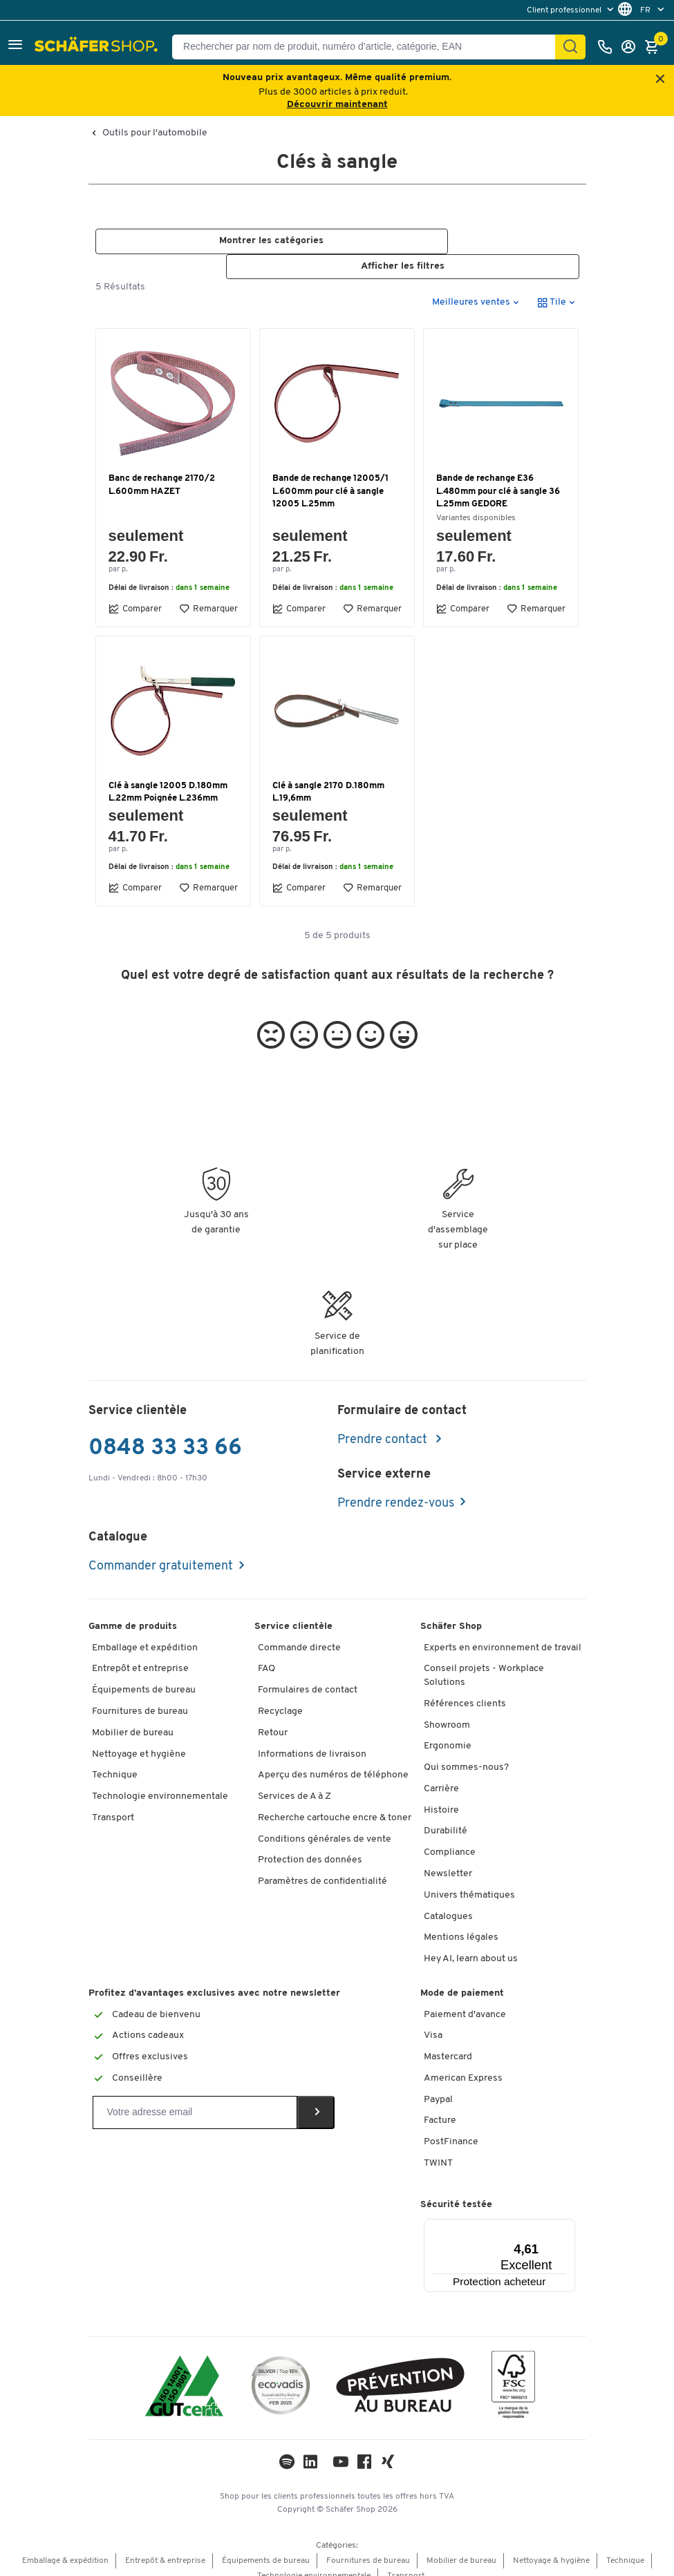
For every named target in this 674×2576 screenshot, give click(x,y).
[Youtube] (341, 2450)
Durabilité (445, 1816)
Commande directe (299, 1633)
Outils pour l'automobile (154, 133)
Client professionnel (565, 10)
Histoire (441, 1795)
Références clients (465, 1688)
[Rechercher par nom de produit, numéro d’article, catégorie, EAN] (369, 47)
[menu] (572, 10)
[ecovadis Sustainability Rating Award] (281, 2373)
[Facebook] (364, 2450)
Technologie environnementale (160, 1781)
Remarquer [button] (208, 593)
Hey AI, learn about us (471, 1943)
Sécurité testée (456, 2189)
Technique (115, 1760)
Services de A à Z (294, 1781)
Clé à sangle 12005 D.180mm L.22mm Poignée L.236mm (168, 777)
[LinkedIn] (287, 2450)
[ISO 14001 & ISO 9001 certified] (184, 2373)
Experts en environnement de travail (502, 1633)
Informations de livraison (312, 1739)
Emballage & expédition (65, 2545)
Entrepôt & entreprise (165, 2545)
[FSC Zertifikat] (513, 2373)
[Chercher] (570, 47)
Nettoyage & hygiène (551, 2545)
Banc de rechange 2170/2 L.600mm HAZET (162, 470)
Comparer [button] (135, 593)
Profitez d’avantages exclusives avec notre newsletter (214, 1978)
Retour (273, 1717)
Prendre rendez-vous (395, 1488)
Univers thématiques (469, 1880)
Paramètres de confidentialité (322, 1867)
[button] (15, 47)
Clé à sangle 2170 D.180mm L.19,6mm (328, 777)
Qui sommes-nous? (466, 1752)
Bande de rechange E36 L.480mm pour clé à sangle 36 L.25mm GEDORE (498, 476)
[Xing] (388, 2450)
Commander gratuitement (160, 1551)
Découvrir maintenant (337, 104)
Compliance (450, 1838)
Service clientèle (293, 1611)
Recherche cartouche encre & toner (334, 1802)
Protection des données (310, 1845)
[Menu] (533, 2212)
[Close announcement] (660, 79)
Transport (113, 1802)
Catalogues (448, 1901)
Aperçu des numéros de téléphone (333, 1760)
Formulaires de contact (307, 1675)
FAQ (266, 1654)
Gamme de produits (132, 1611)
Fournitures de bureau (140, 1696)
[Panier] (655, 47)
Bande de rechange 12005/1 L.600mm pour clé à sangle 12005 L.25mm (330, 476)
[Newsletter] (195, 2098)
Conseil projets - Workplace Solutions (484, 1661)
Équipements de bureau (144, 1675)
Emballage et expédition (145, 1633)
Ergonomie (447, 1731)
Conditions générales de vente (324, 1824)
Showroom (447, 1710)
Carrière (441, 1773)
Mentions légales (461, 1923)
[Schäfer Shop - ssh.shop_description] (98, 47)
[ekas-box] (400, 2373)
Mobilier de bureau (133, 1717)
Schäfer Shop (451, 1611)
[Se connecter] (632, 47)
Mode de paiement (462, 1978)
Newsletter (448, 1858)
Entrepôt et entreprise (140, 1654)
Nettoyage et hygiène (139, 1739)
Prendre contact (383, 1424)
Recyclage (280, 1696)
